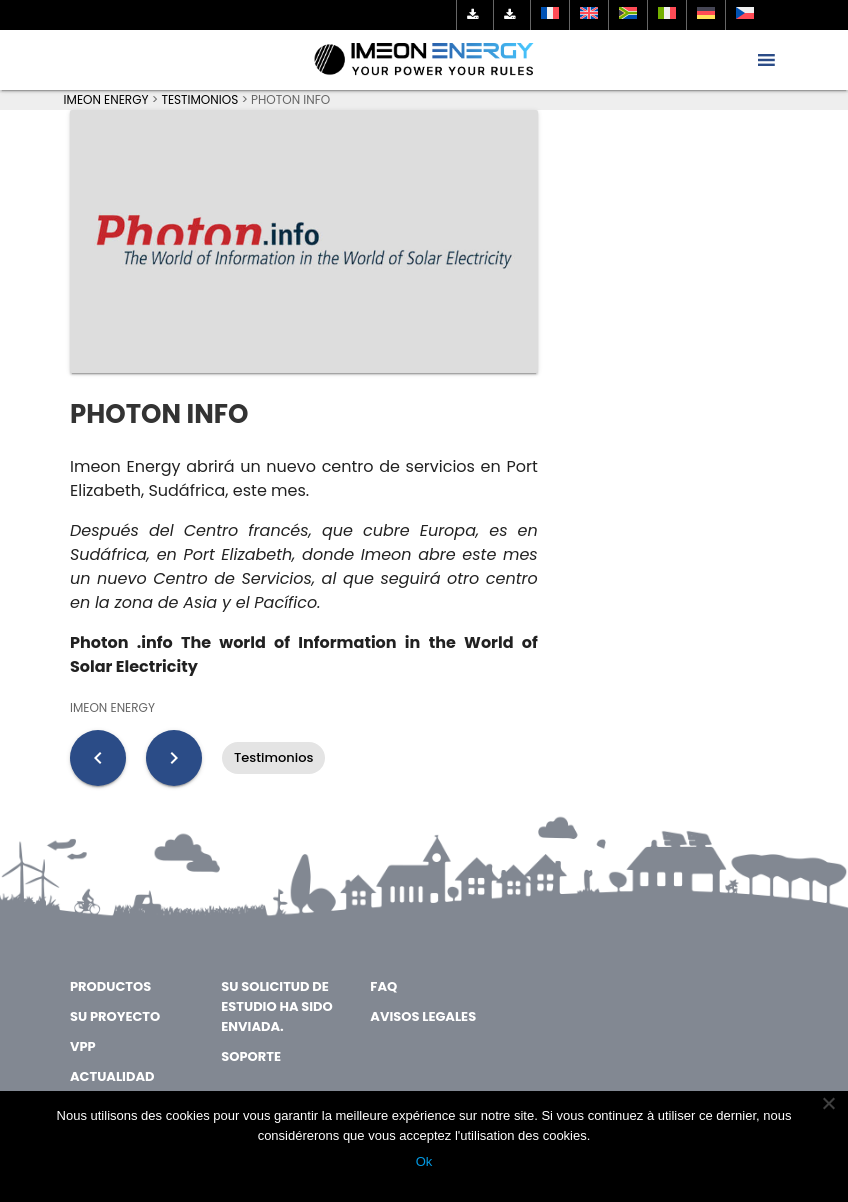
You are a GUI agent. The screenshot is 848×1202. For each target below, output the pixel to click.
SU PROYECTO (115, 1016)
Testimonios (273, 757)
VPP (83, 1046)
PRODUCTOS (110, 986)
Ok (424, 1161)
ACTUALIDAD (112, 1076)
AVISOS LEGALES (423, 1016)
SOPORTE (251, 1056)
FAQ (383, 986)
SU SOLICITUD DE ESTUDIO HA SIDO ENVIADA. (276, 1006)
